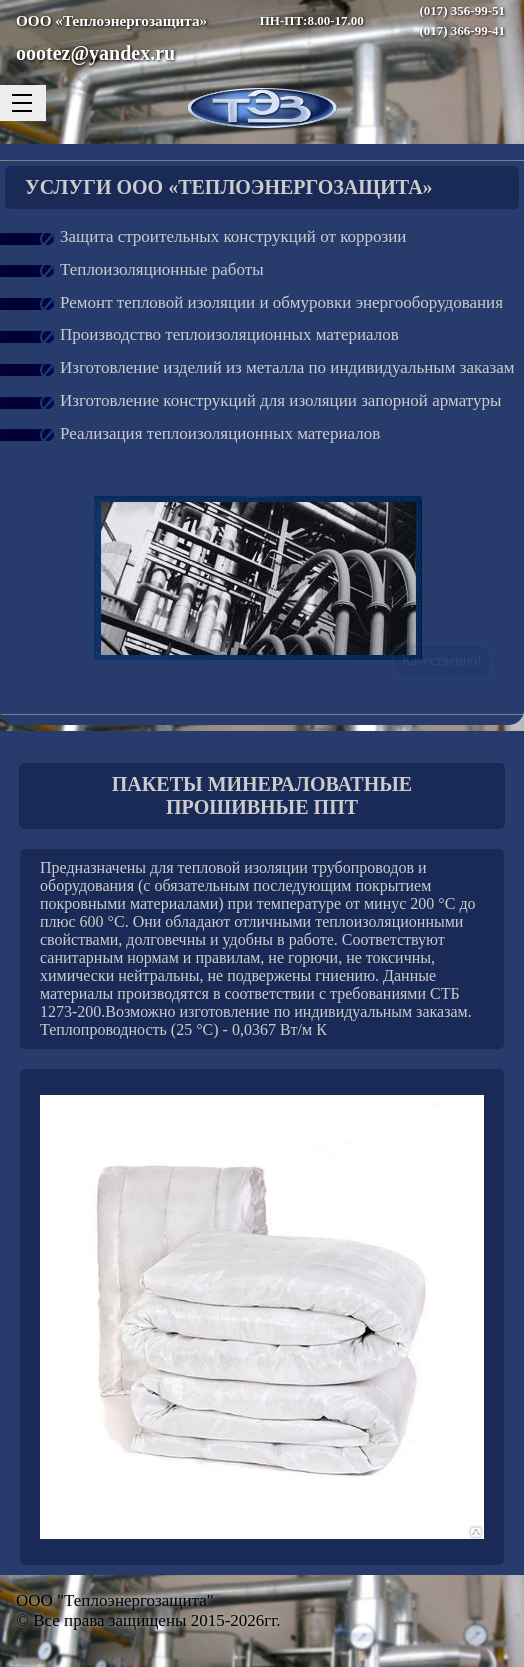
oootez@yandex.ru (95, 53)
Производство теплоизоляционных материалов (229, 334)
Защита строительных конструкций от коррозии (233, 236)
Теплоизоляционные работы (162, 269)
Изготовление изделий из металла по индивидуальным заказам (287, 367)
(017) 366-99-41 (462, 30)
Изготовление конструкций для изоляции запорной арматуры (280, 400)
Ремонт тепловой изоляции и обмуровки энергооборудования (281, 302)
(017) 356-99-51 (462, 10)
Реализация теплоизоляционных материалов (220, 433)
